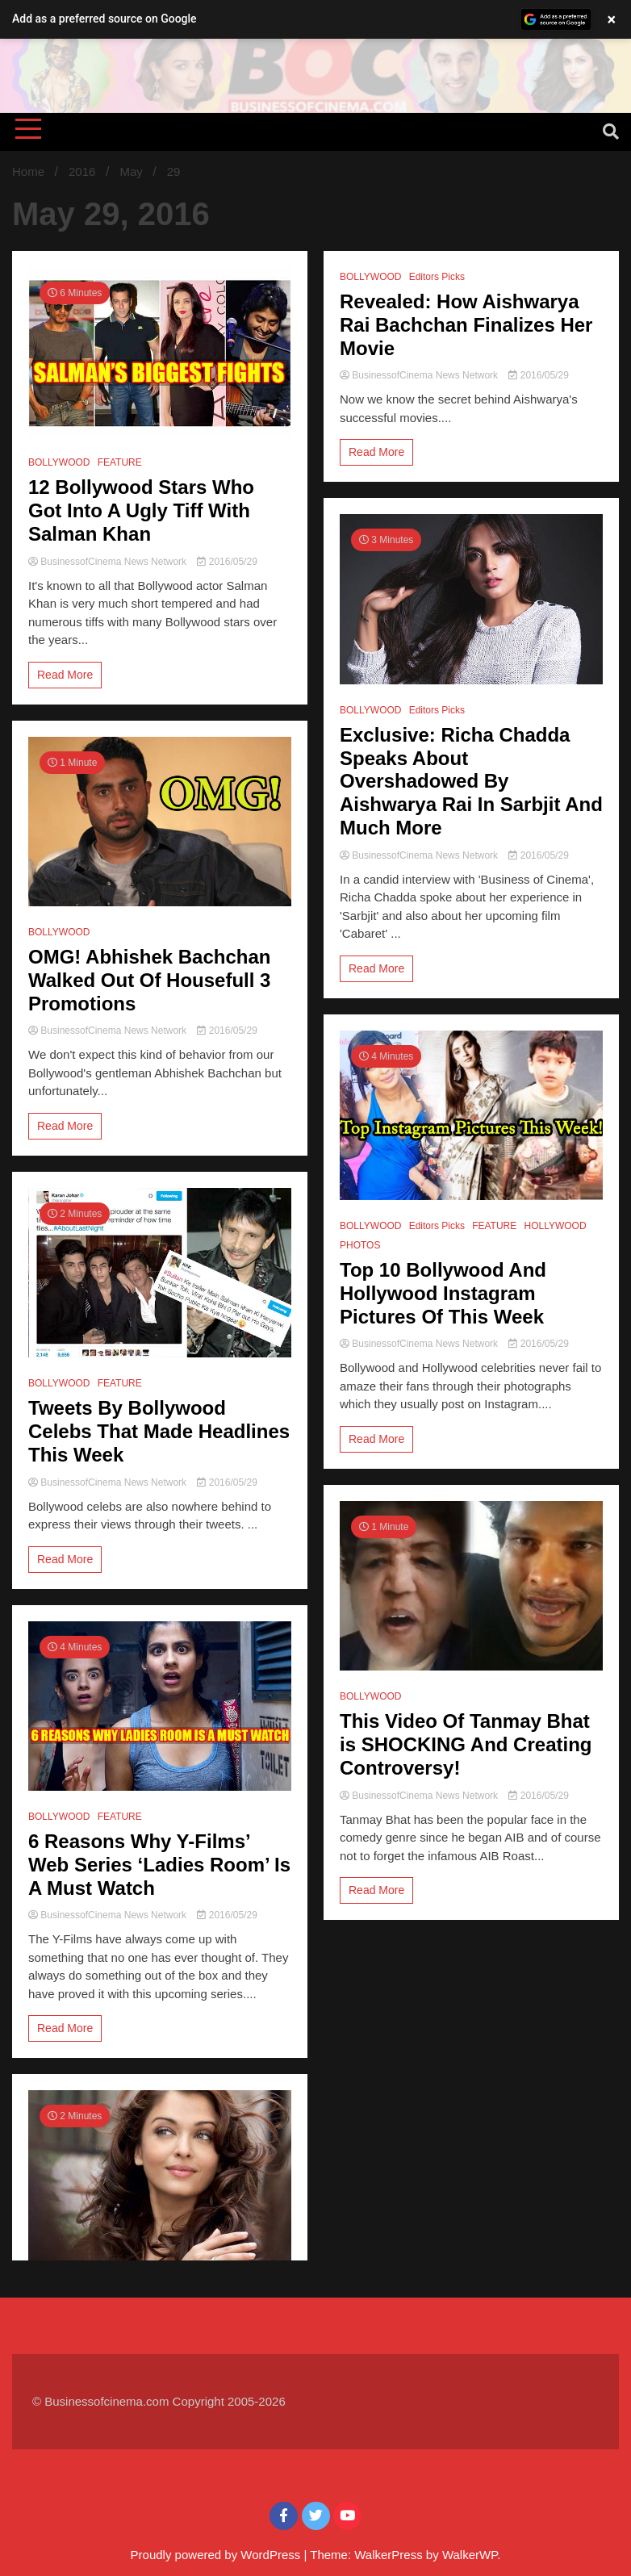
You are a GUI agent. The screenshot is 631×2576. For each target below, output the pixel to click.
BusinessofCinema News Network (108, 561)
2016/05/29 (227, 561)
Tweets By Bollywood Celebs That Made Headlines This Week (159, 1431)
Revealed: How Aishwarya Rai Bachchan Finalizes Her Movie (466, 325)
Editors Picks (437, 276)
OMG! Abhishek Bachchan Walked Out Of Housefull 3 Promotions (149, 980)
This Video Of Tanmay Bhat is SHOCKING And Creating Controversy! (465, 1744)
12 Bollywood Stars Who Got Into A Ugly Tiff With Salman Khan (141, 510)
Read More (65, 674)
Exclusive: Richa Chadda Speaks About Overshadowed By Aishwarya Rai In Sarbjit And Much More (471, 781)
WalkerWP (469, 2554)
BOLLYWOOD (59, 462)
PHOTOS (360, 1245)
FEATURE (120, 462)
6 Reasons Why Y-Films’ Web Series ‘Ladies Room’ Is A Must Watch (159, 1864)
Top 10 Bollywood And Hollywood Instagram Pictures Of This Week (443, 1293)
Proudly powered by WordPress (217, 2554)
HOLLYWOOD (555, 1226)
